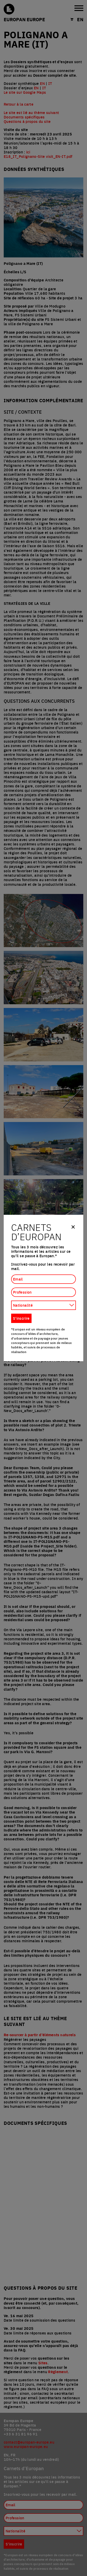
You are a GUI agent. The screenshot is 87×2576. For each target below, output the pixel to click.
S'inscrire (21, 1318)
